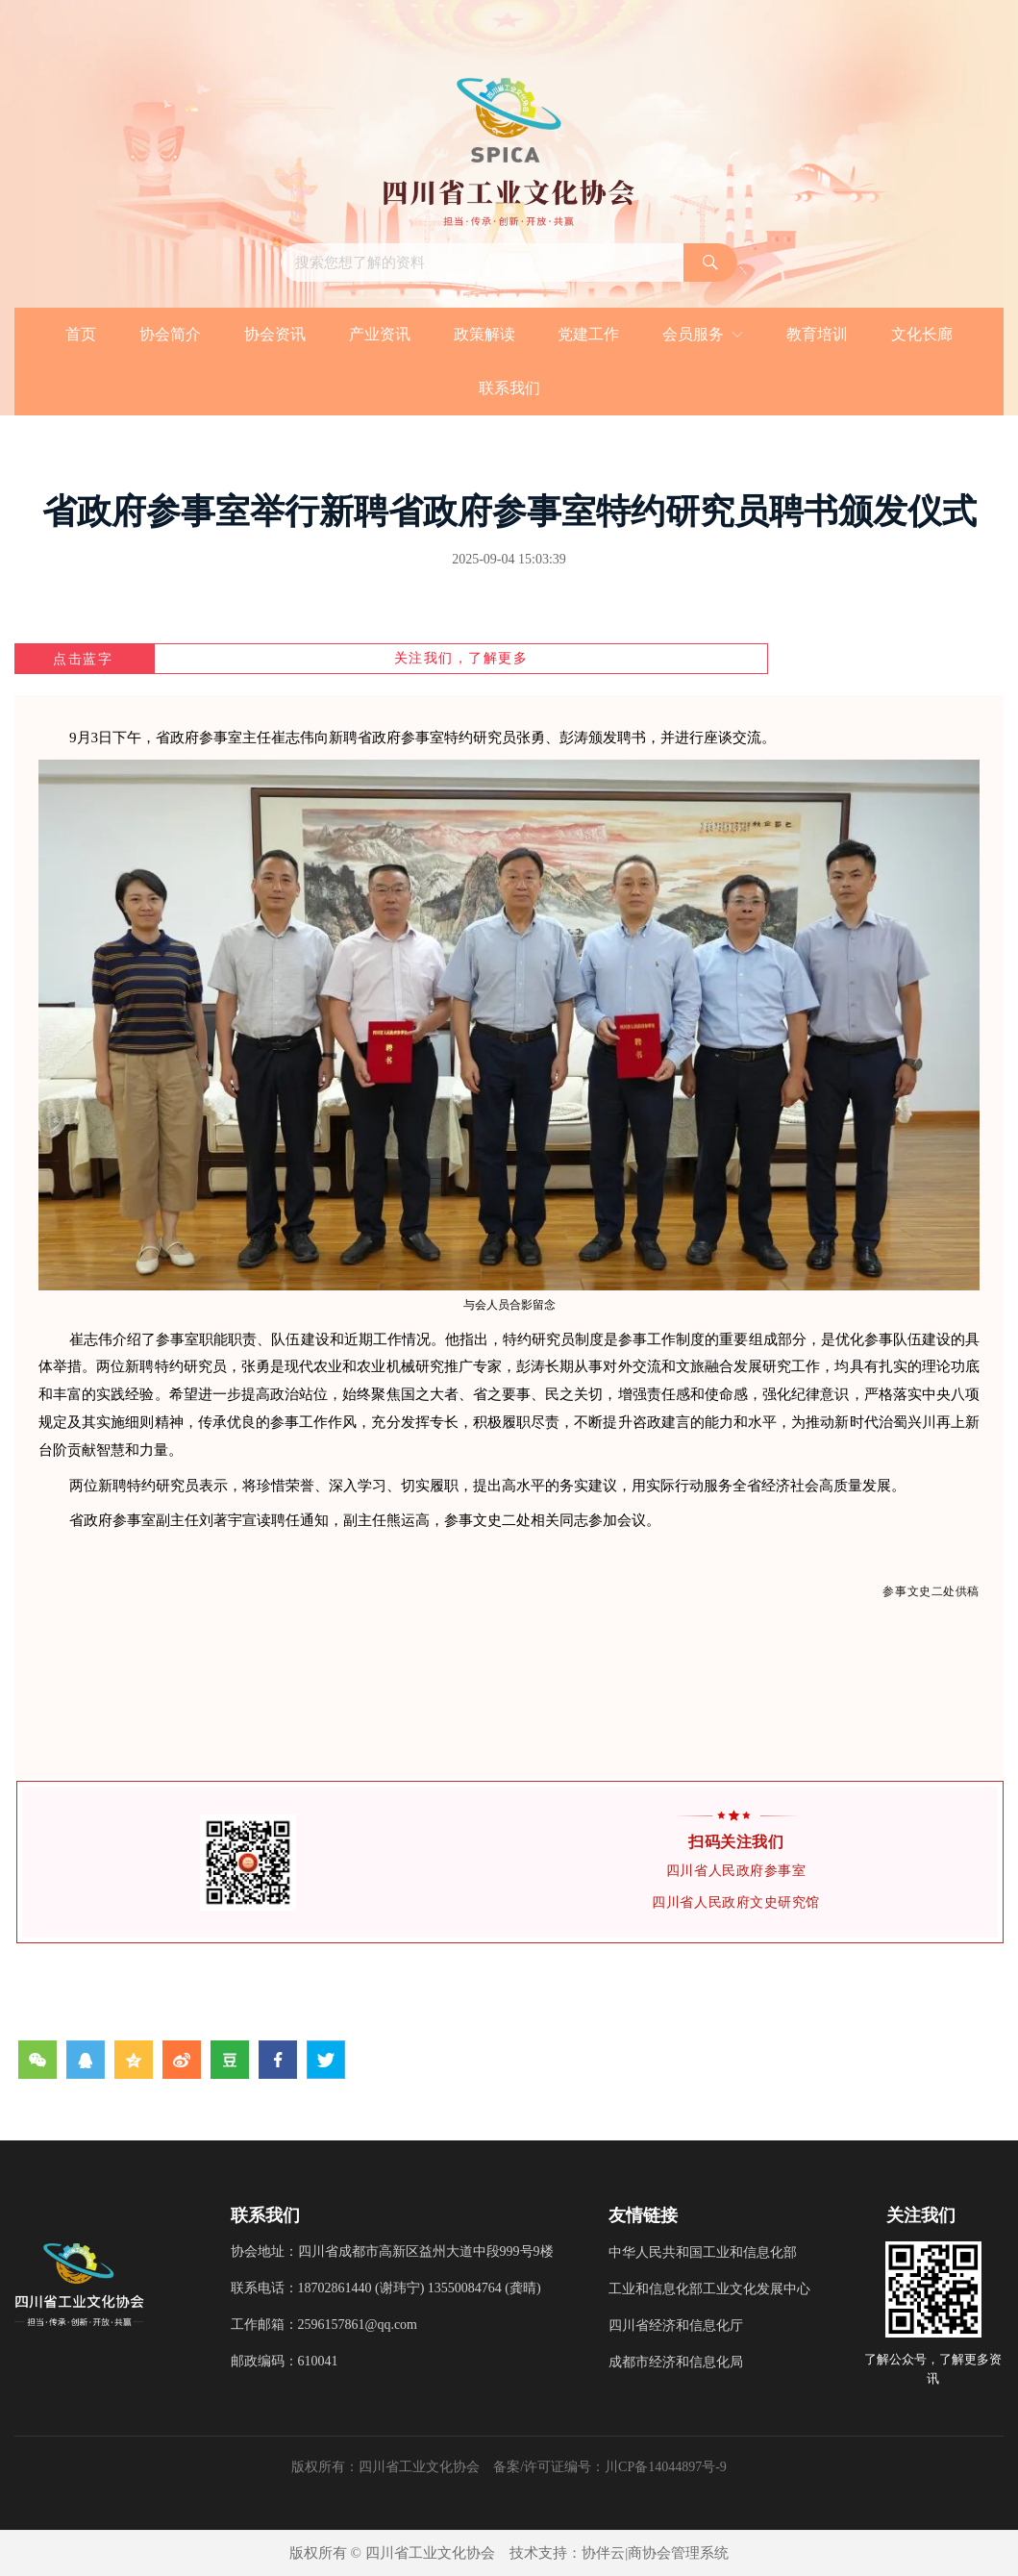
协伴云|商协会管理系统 (655, 2553)
